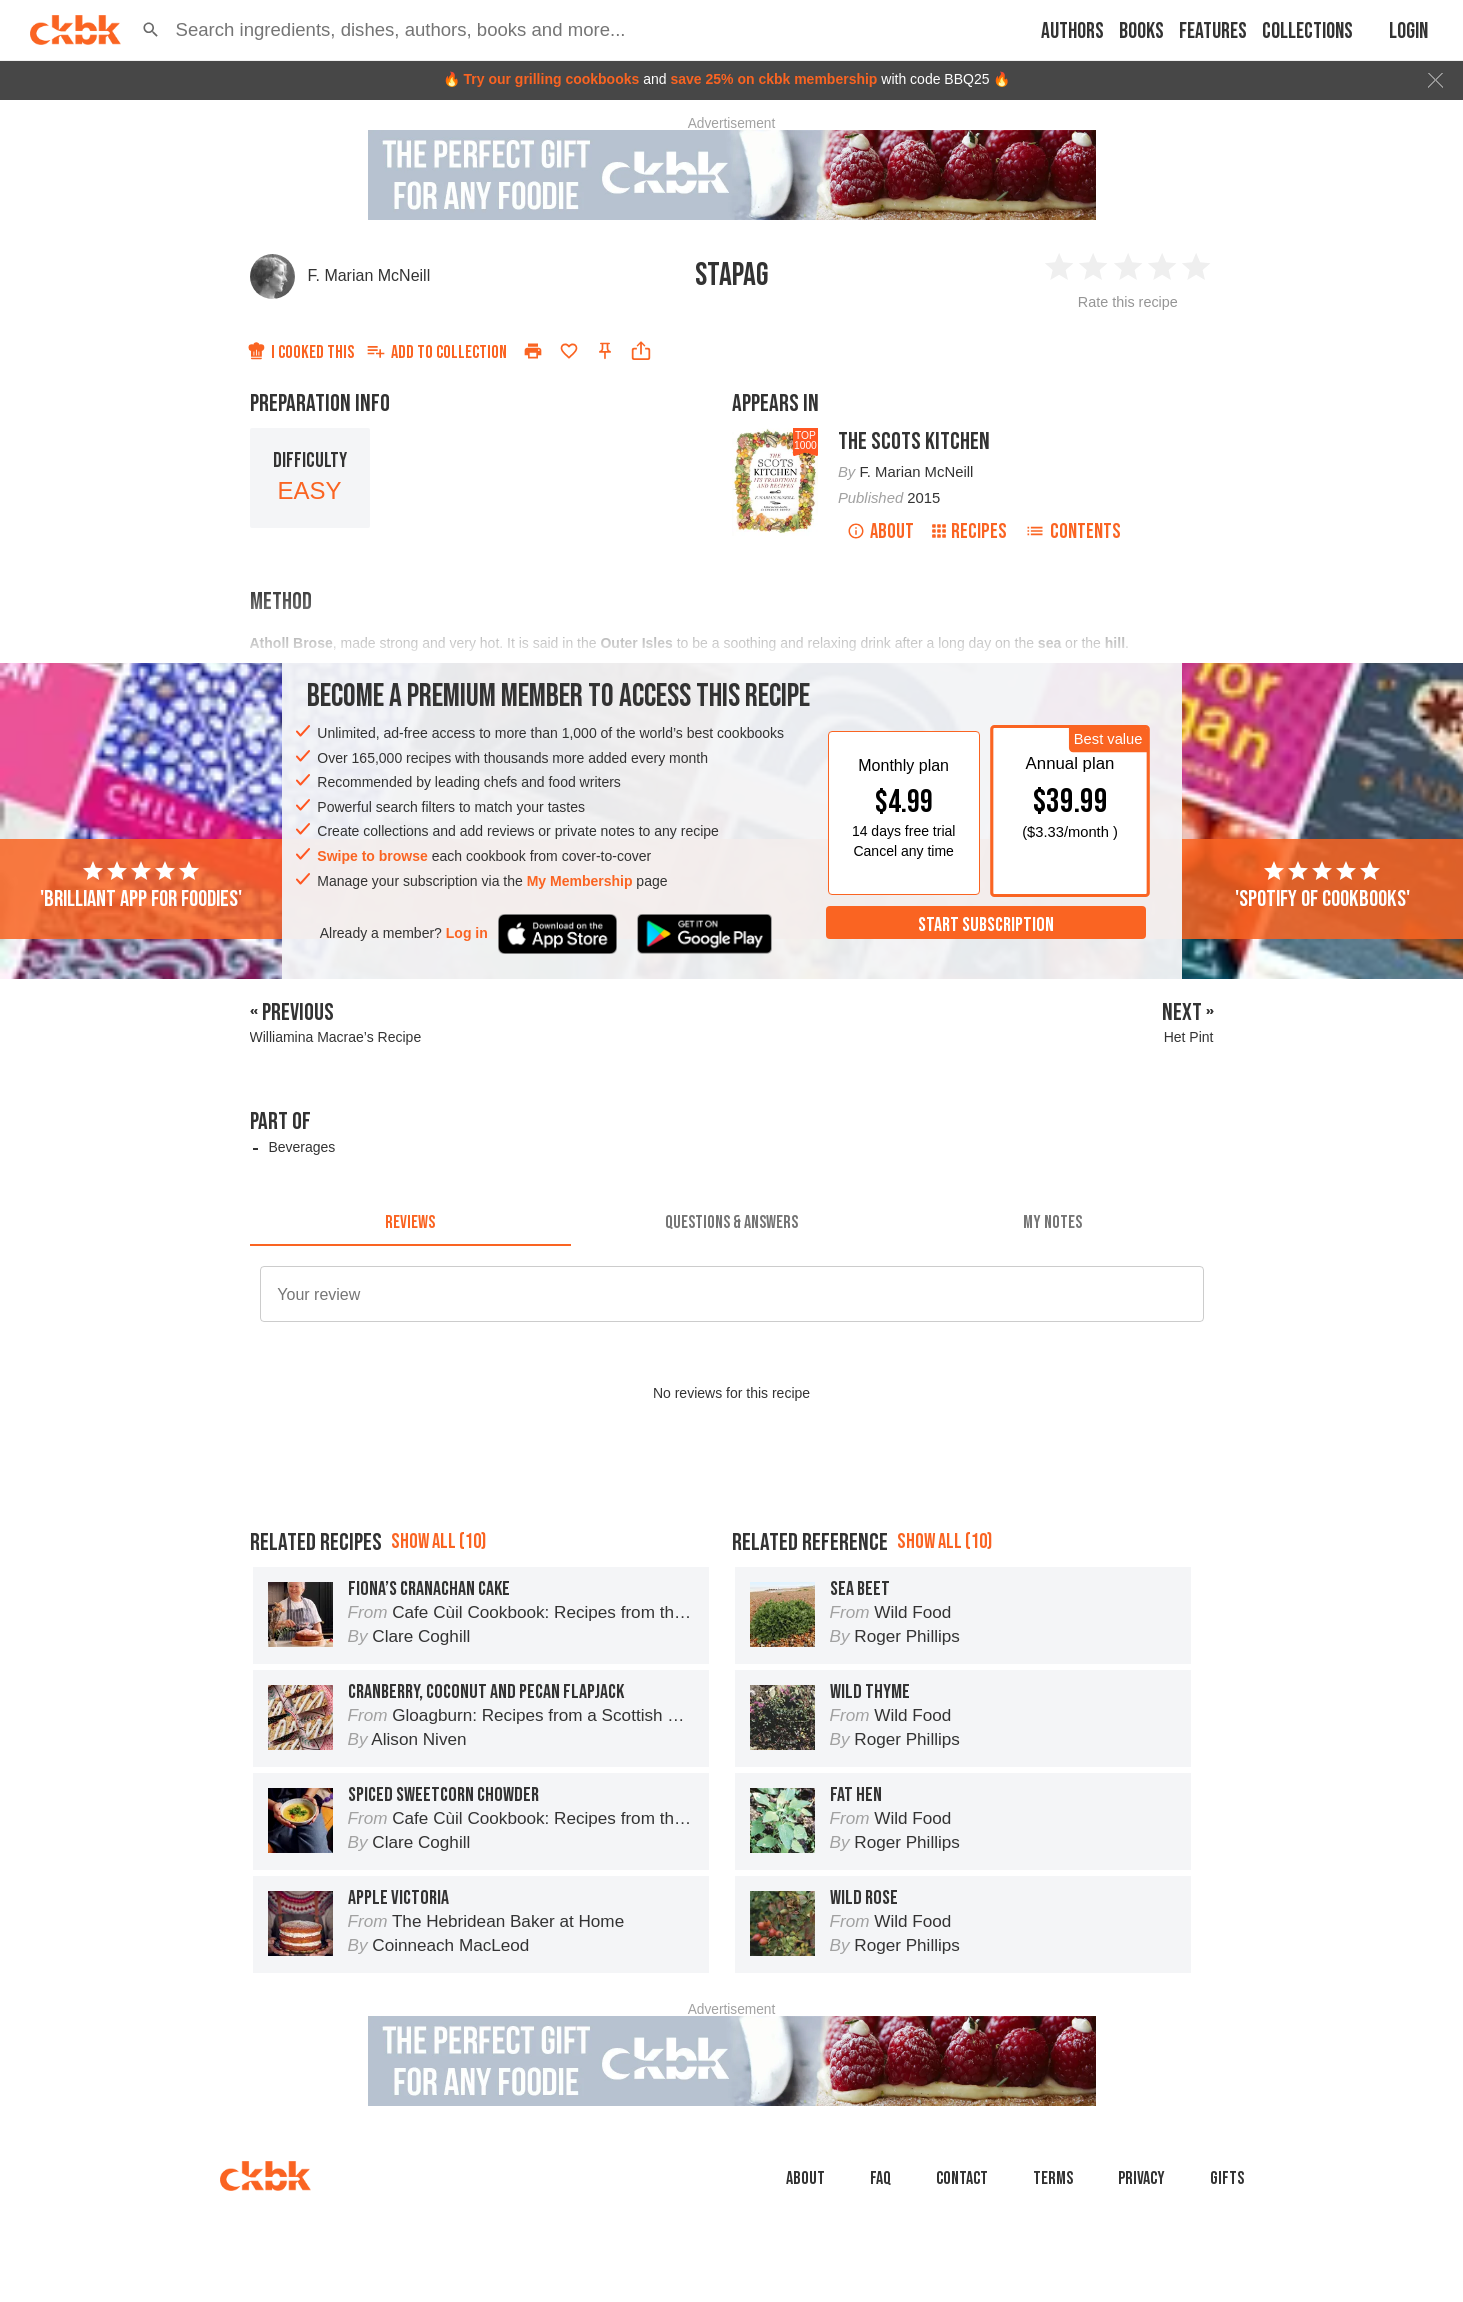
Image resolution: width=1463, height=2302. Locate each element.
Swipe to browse (372, 856)
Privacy (1141, 2178)
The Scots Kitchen (914, 441)
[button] (151, 30)
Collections (1307, 31)
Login (1408, 31)
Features (1213, 31)
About (880, 531)
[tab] (410, 1222)
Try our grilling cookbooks (551, 79)
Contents (1073, 531)
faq (880, 2178)
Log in (467, 933)
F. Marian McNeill (369, 275)
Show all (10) (438, 1541)
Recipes (969, 531)
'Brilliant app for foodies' (141, 886)
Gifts (1227, 2178)
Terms (1053, 2178)
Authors (1072, 31)
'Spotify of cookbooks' (1322, 886)
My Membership (580, 881)
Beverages (301, 1147)
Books (1141, 31)
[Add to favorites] (569, 351)
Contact (962, 2178)
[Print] (533, 351)
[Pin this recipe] (605, 351)
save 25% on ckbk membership (773, 79)
